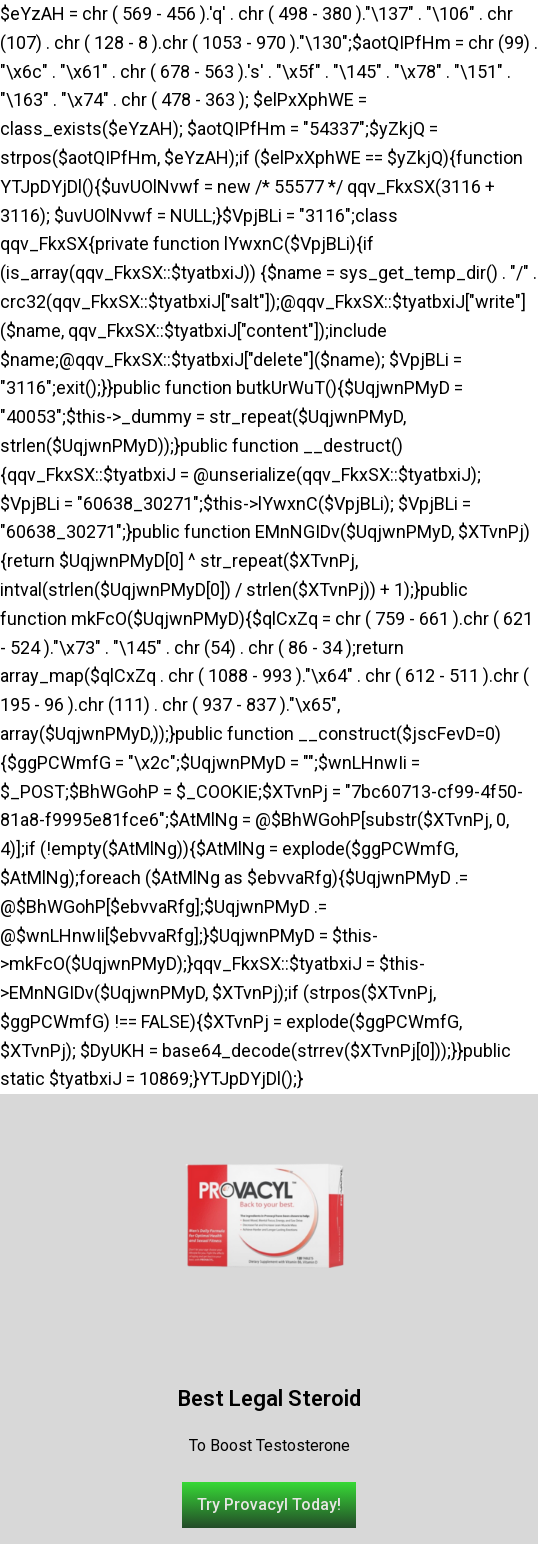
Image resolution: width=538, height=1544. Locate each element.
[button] (269, 1505)
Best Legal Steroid (269, 1398)
